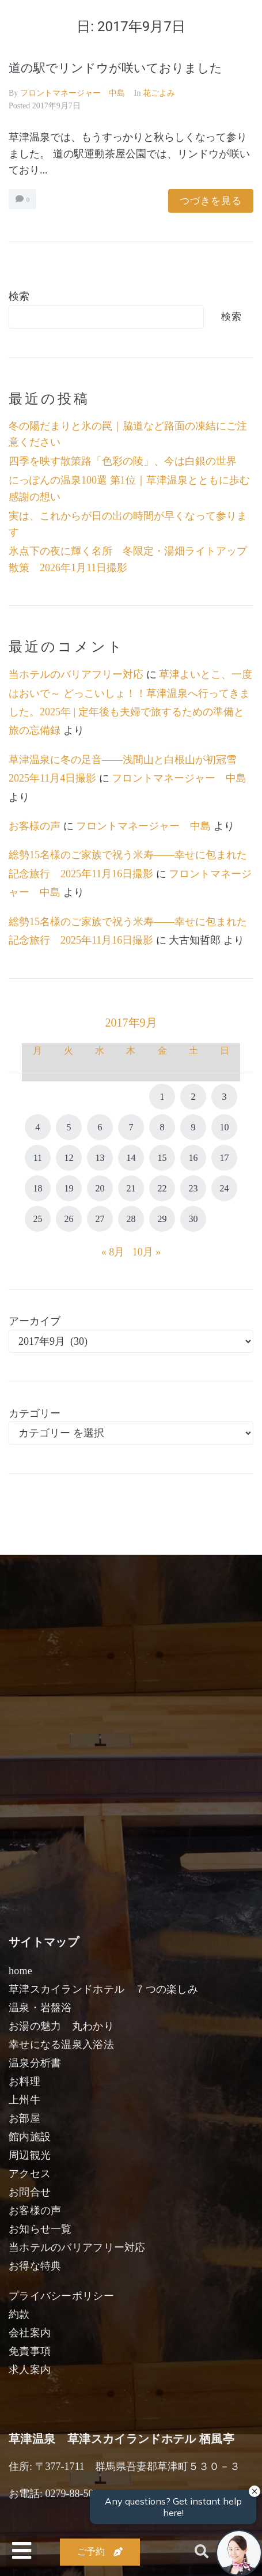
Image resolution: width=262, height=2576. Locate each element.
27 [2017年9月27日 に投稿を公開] (99, 1219)
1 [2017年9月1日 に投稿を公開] (162, 1097)
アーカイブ (34, 1321)
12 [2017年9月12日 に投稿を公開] (68, 1158)
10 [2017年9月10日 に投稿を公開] (224, 1127)
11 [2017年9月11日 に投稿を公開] (37, 1158)
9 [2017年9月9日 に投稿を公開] (193, 1127)
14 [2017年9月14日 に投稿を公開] (130, 1158)
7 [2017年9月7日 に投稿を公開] (130, 1127)
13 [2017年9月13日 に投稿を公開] (99, 1158)
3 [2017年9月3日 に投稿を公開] (224, 1097)
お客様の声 (34, 826)
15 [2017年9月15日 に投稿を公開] (162, 1158)
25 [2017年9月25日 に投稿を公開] (37, 1219)
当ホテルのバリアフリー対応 (76, 674)
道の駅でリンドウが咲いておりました (115, 68)
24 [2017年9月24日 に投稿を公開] (224, 1188)
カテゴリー (34, 1413)
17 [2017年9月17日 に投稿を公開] (224, 1158)
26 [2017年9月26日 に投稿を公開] (68, 1219)
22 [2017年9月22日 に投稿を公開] (162, 1188)
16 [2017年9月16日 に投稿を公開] (193, 1158)
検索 (19, 296)
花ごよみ (159, 93)
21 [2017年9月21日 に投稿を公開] (130, 1188)
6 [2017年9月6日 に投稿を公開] (99, 1127)
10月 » (146, 1252)
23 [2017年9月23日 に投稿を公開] (193, 1188)
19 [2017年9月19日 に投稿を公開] (68, 1188)
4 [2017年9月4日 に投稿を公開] (37, 1127)
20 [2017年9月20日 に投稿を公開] (99, 1188)
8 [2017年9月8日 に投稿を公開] (162, 1127)
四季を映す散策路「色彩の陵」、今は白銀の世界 (123, 461)
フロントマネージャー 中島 (72, 93)
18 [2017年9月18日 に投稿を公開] (37, 1188)
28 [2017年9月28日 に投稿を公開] (130, 1219)
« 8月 (113, 1252)
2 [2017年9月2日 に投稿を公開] (193, 1097)
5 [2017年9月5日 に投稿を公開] (68, 1127)
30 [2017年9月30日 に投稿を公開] (193, 1219)
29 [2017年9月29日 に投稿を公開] (162, 1219)
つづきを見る (211, 200)
